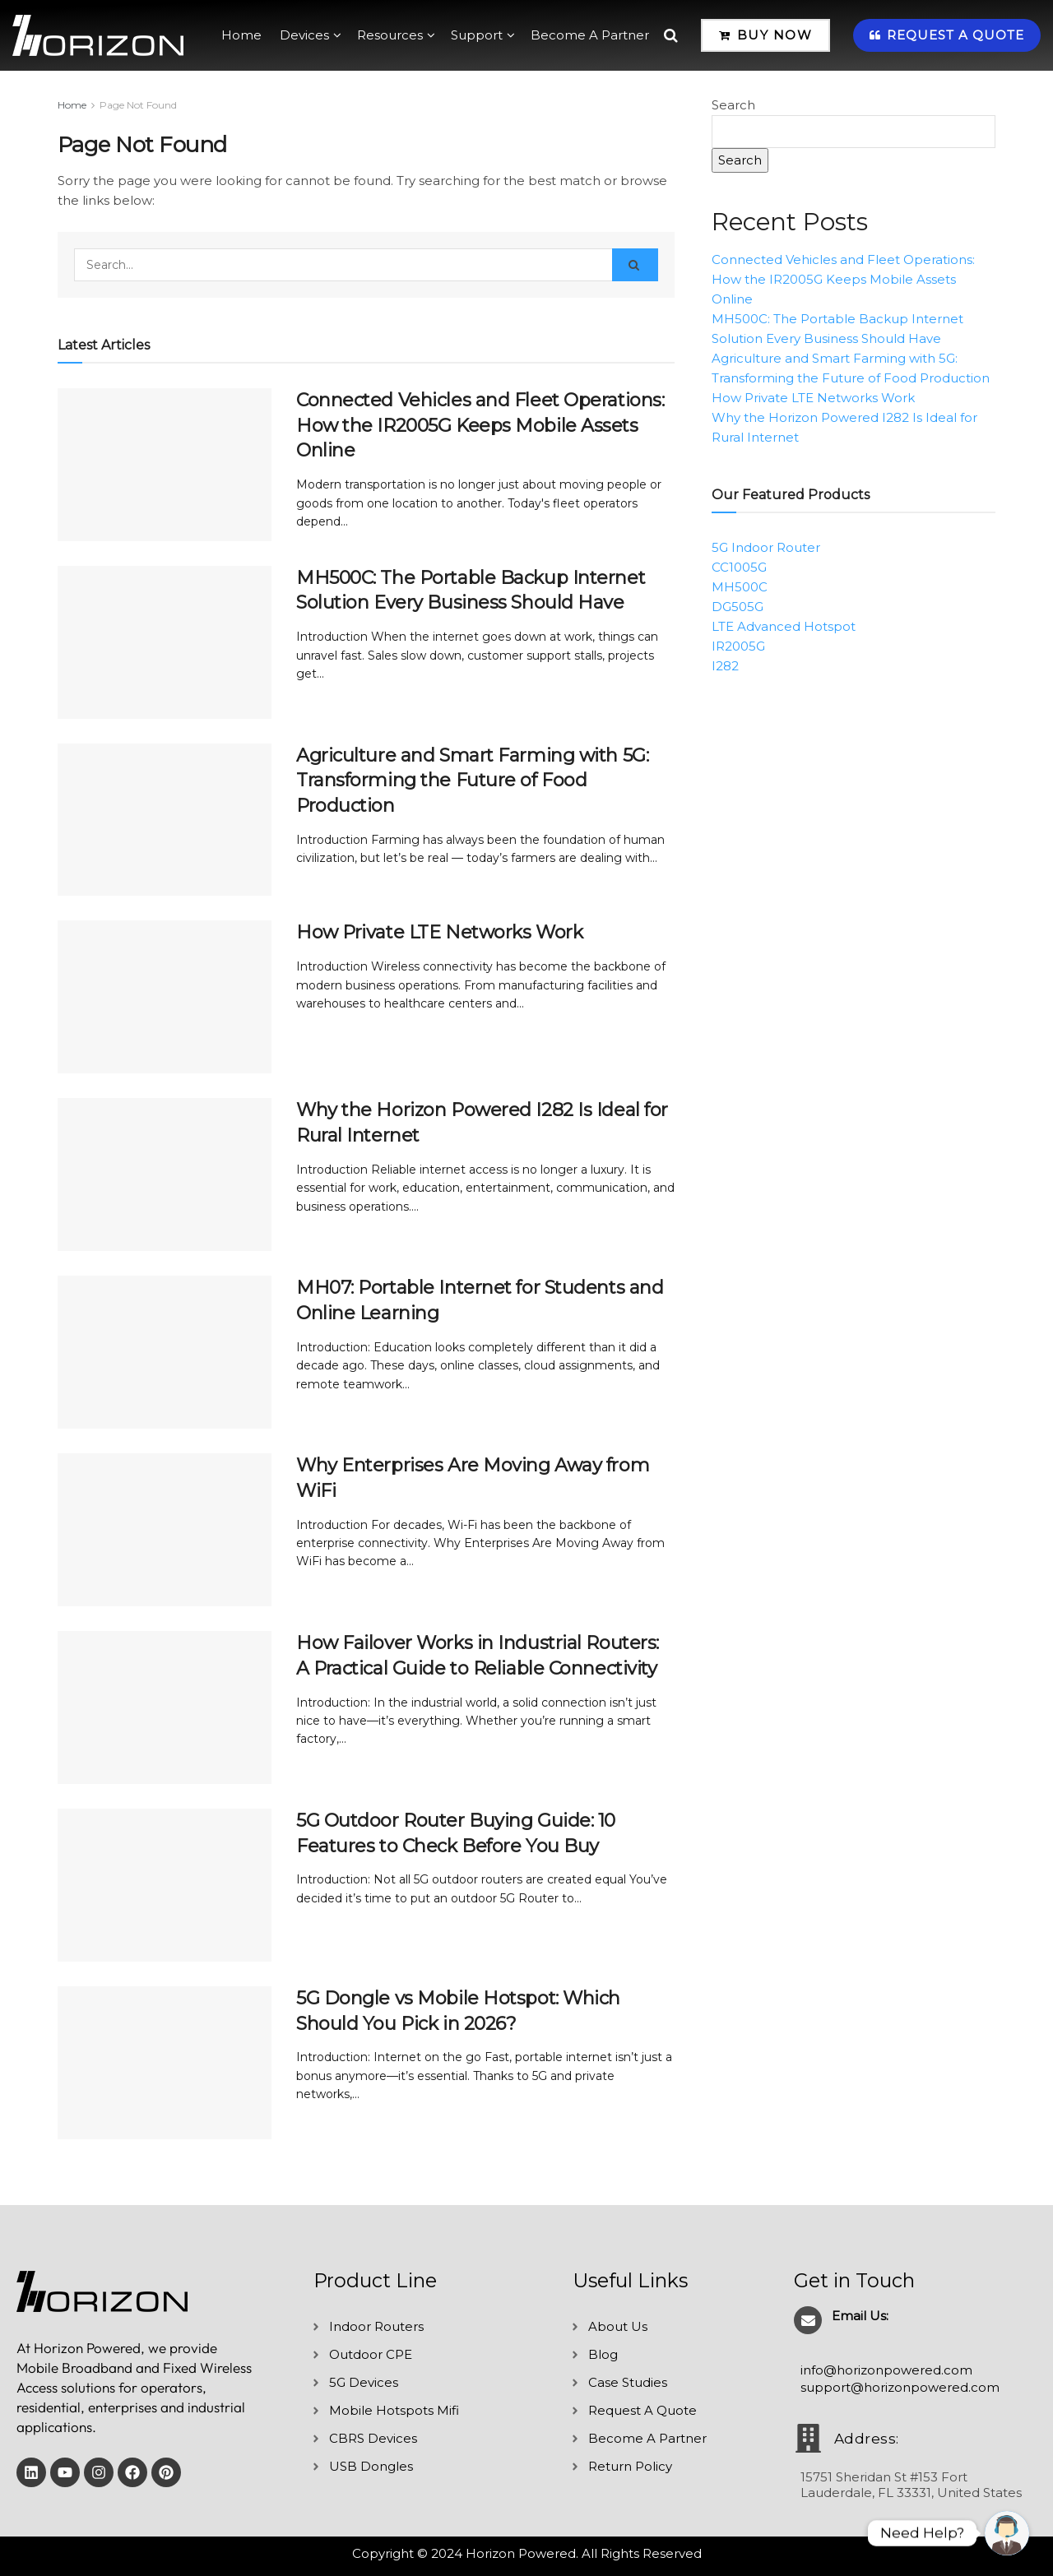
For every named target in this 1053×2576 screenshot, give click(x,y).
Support (477, 35)
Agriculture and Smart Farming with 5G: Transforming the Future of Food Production (472, 781)
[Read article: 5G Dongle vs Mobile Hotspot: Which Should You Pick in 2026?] (164, 2062)
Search (733, 105)
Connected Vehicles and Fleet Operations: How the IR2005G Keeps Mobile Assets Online (480, 425)
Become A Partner (590, 35)
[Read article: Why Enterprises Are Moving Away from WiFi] (164, 1529)
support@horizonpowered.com (900, 2387)
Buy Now (766, 35)
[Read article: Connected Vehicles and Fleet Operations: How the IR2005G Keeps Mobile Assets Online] (164, 464)
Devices (304, 35)
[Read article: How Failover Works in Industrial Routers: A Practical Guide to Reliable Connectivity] (164, 1707)
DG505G (737, 606)
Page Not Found (138, 105)
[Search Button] (671, 35)
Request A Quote (947, 35)
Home (241, 35)
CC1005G (739, 567)
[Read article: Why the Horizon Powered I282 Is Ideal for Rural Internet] (164, 1174)
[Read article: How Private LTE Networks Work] (164, 996)
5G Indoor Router (766, 547)
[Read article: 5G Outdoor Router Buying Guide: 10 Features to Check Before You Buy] (164, 1885)
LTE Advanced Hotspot (784, 626)
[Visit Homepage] (97, 35)
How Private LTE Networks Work (439, 932)
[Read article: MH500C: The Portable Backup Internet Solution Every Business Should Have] (164, 642)
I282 (725, 666)
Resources (390, 35)
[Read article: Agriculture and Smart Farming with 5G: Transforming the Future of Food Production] (164, 820)
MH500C (740, 587)
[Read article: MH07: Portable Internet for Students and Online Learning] (164, 1352)
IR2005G (738, 646)
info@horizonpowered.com (886, 2370)
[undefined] (1007, 2533)
